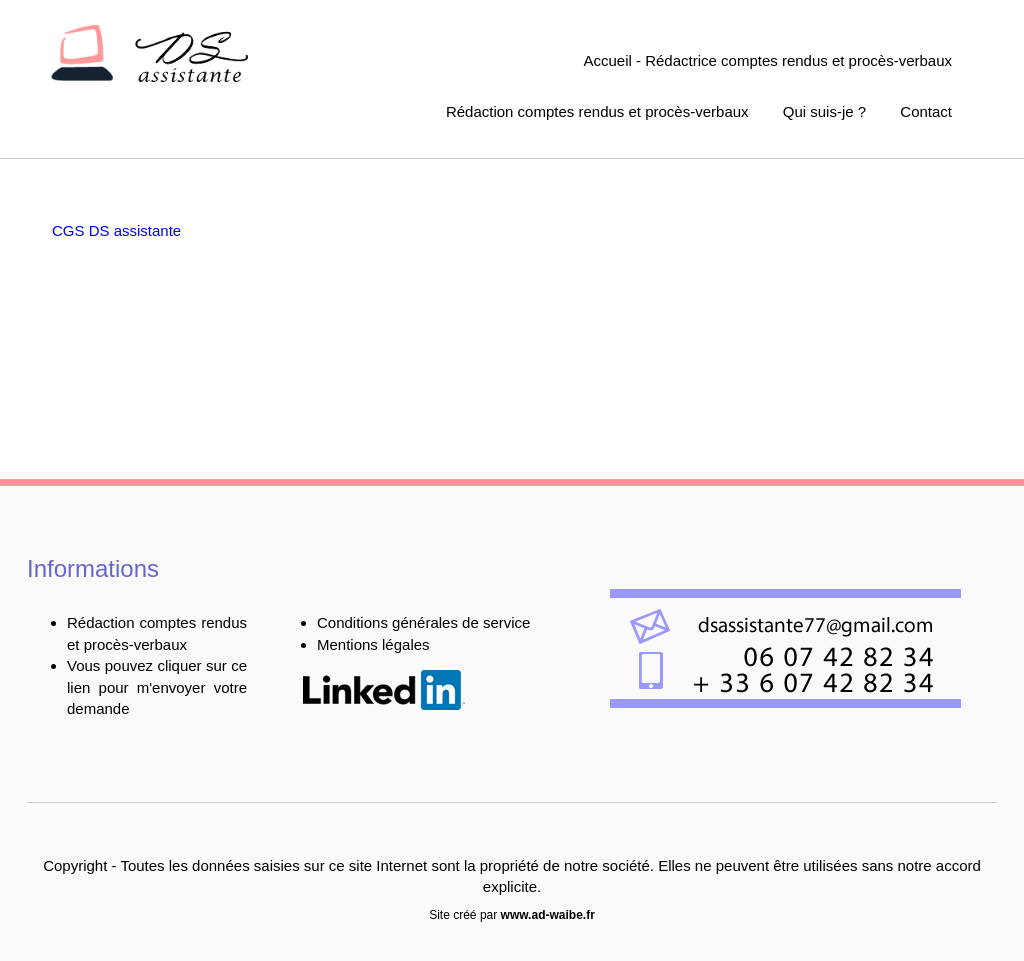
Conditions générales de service (423, 622)
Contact (926, 111)
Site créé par (512, 915)
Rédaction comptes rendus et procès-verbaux (597, 111)
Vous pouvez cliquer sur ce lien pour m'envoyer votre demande (157, 687)
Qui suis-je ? (824, 111)
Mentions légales (373, 644)
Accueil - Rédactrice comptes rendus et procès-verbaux (768, 60)
